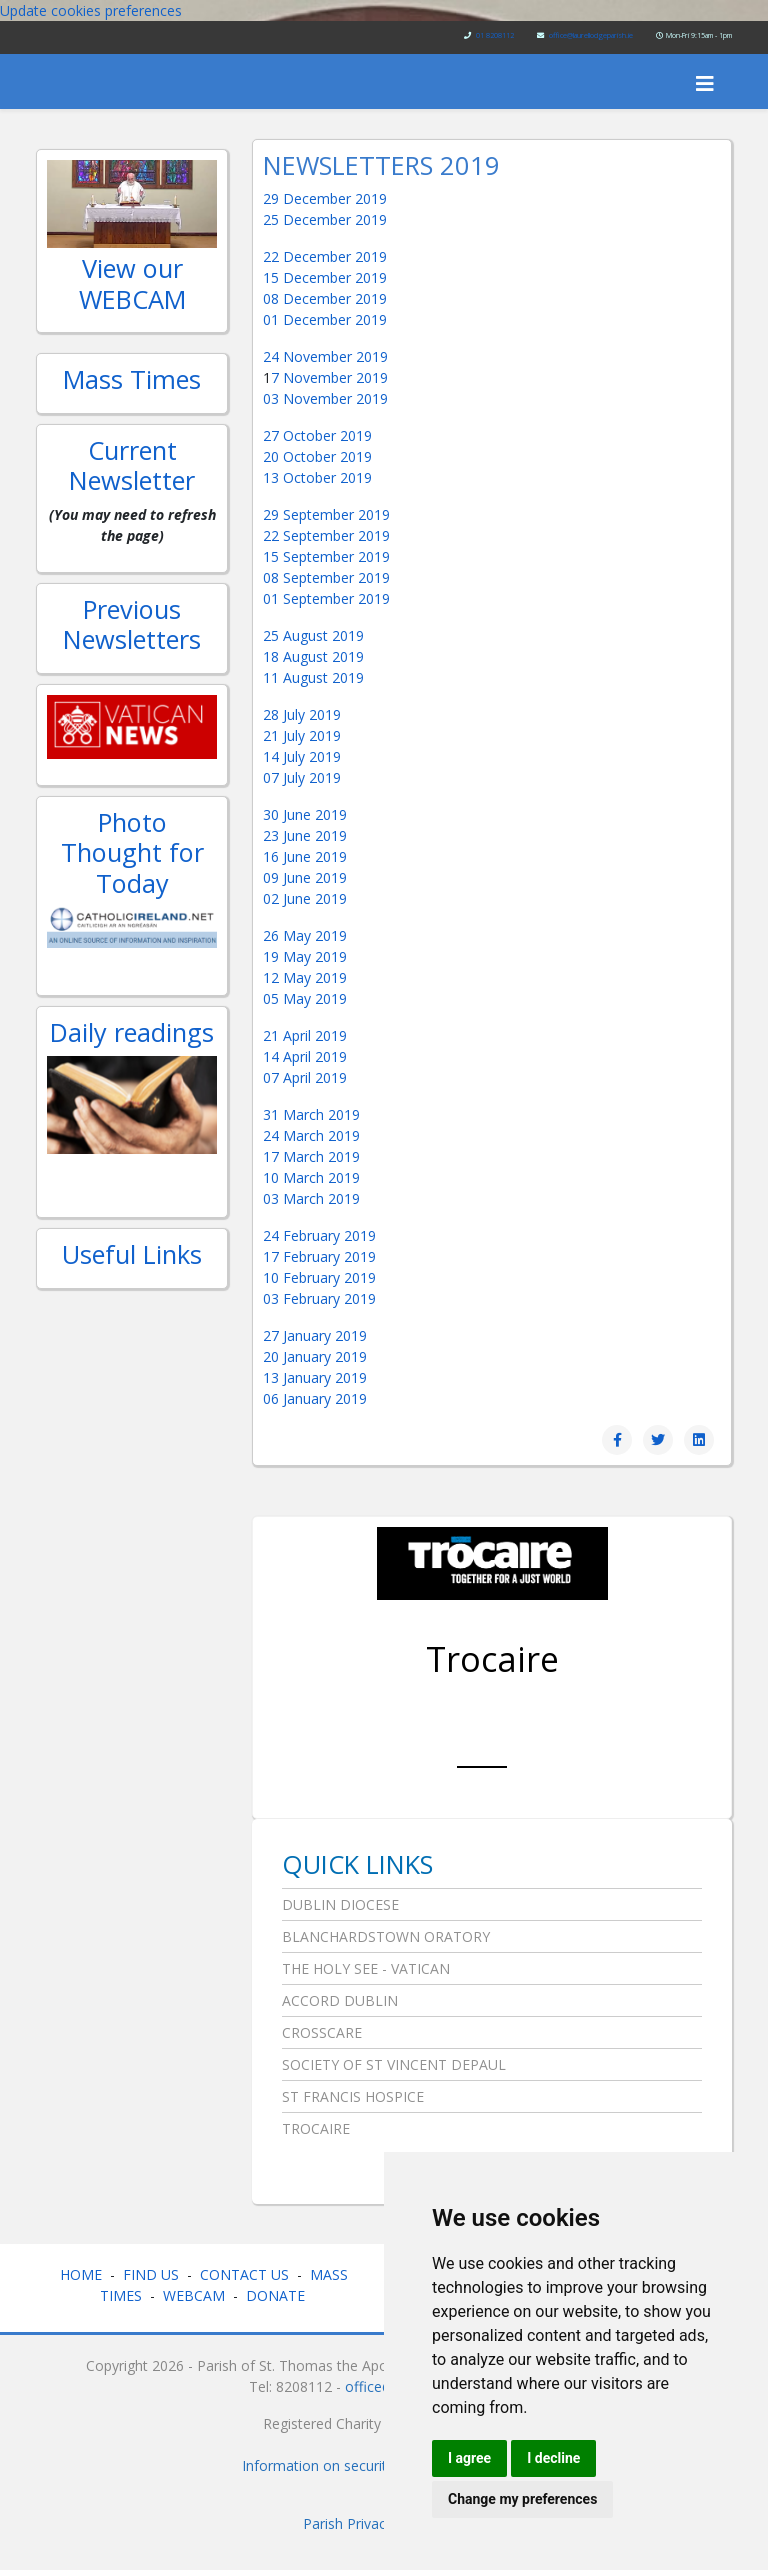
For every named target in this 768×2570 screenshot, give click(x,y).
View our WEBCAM (132, 283)
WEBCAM (194, 2295)
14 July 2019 (302, 756)
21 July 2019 (302, 735)
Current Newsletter (132, 465)
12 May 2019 (305, 977)
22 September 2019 (326, 535)
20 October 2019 (317, 456)
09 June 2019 (305, 877)
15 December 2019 (325, 277)
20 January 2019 (315, 1356)
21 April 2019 (305, 1035)
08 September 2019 (326, 577)
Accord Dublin (340, 2000)
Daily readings (132, 1032)
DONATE (277, 2295)
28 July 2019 (302, 714)
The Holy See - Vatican (366, 1968)
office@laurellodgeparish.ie (591, 35)
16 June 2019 (305, 856)
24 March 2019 (311, 1135)
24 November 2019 (325, 356)
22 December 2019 (325, 256)
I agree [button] (469, 2458)
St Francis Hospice (353, 2096)
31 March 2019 (311, 1114)
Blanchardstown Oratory (386, 1936)
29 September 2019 (326, 514)
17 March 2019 (311, 1156)
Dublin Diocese (340, 1904)
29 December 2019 (325, 198)
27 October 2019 (317, 435)
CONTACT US (244, 2274)
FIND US (151, 2274)
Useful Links (132, 1254)
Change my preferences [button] (522, 2499)
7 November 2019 (329, 377)
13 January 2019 (315, 1377)
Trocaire (492, 1659)
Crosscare (322, 2032)
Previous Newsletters (132, 624)
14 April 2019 (305, 1056)
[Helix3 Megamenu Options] (705, 83)
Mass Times (132, 379)
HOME (81, 2274)
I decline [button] (553, 2458)
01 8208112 (495, 35)
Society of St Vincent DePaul (394, 2064)
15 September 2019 (326, 556)
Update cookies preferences (91, 10)
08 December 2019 (325, 298)
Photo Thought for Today (132, 852)
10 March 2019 (311, 1177)
